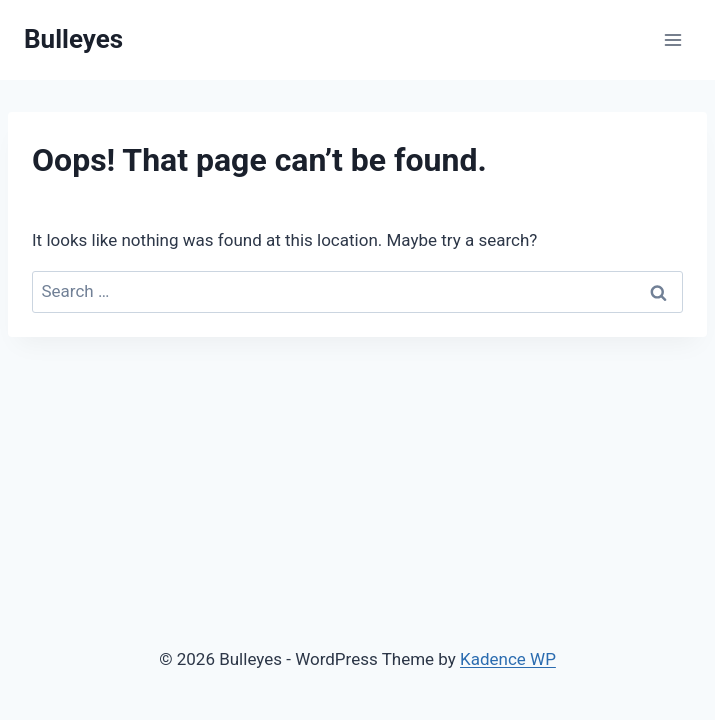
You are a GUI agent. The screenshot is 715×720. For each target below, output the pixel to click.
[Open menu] (672, 39)
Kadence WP (508, 659)
